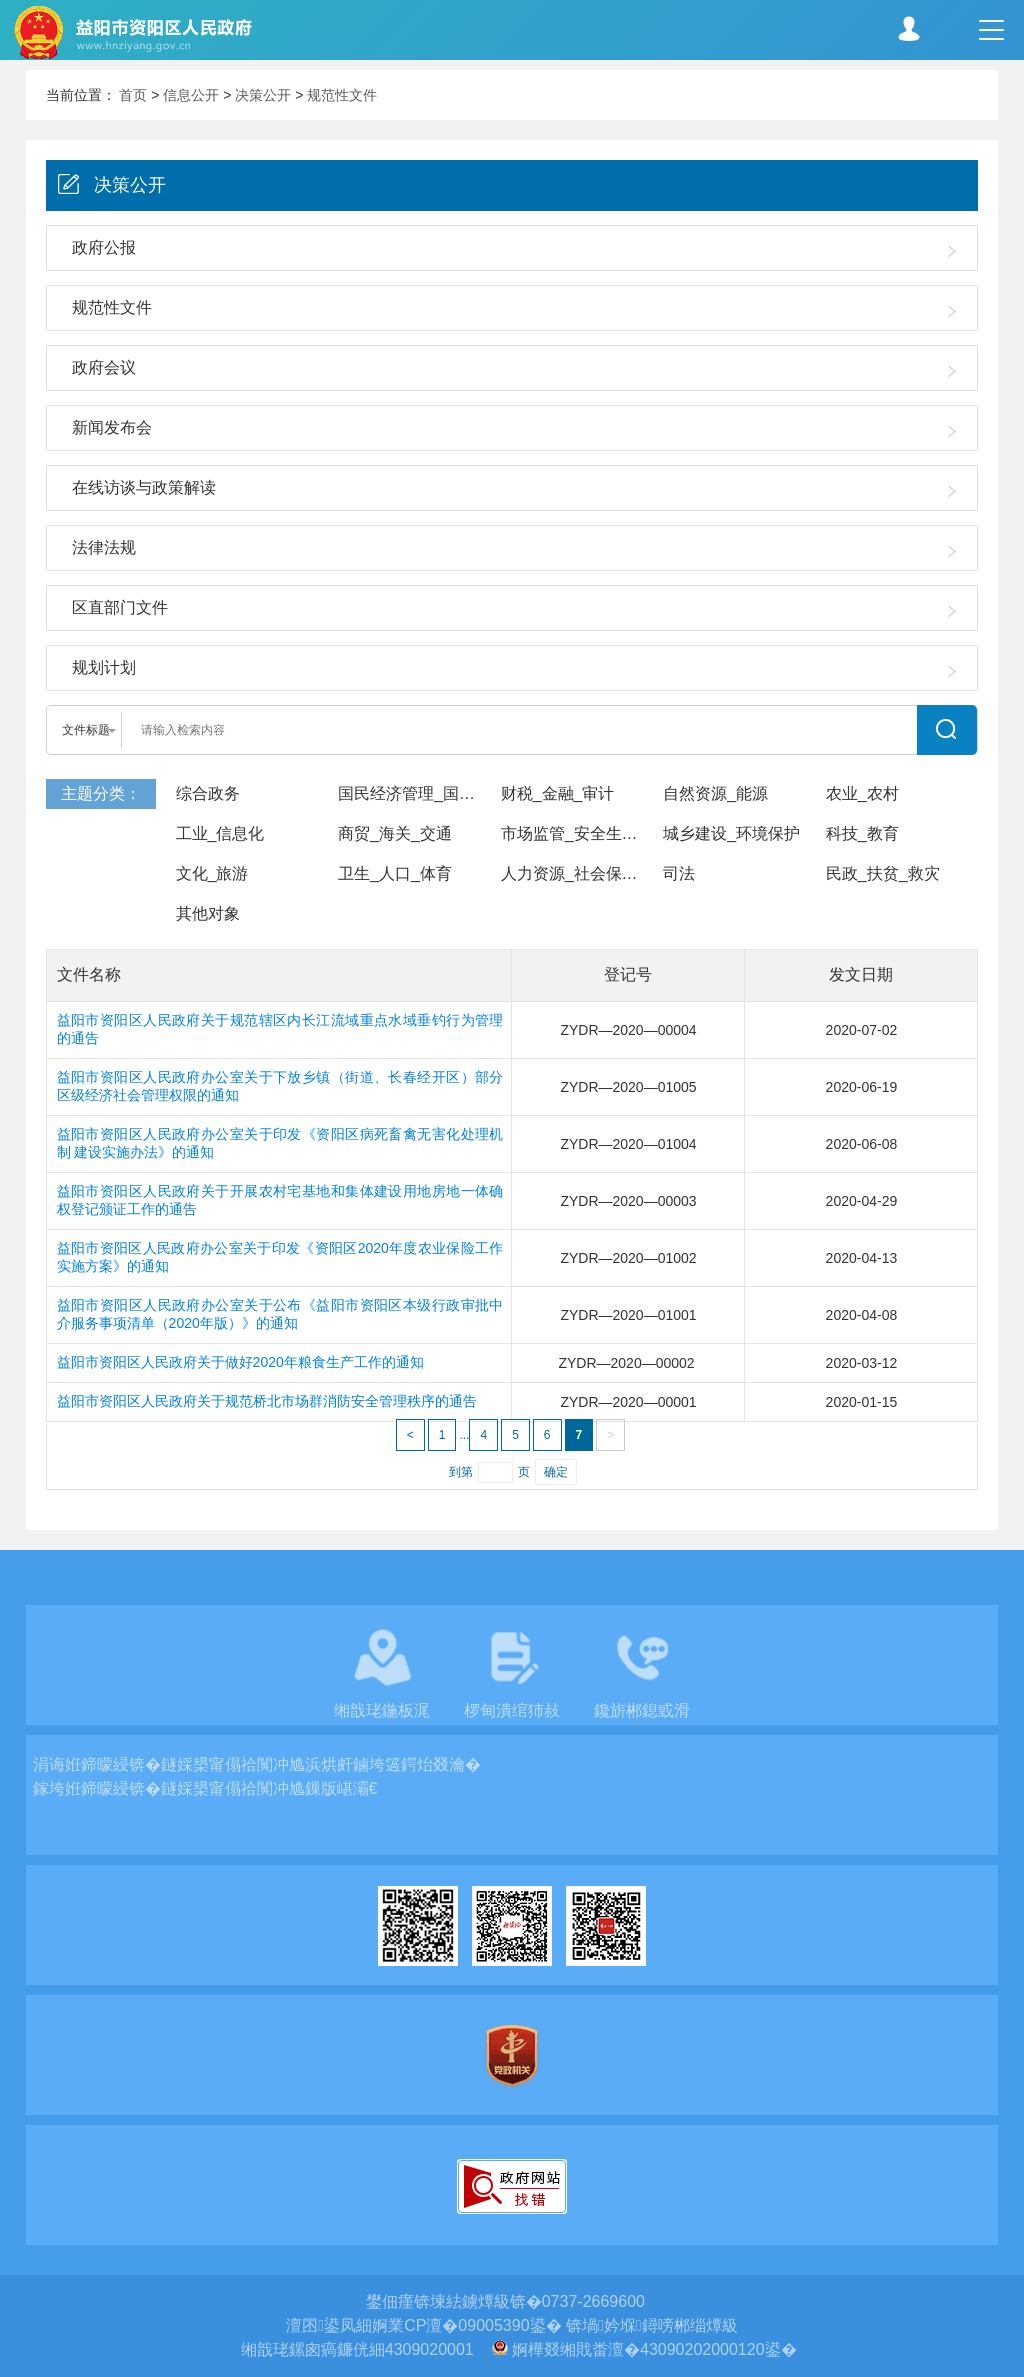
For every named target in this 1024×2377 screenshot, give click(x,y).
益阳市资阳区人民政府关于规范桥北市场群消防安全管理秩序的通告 (267, 1401)
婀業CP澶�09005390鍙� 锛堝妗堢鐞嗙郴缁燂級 (555, 2325)
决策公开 (263, 95)
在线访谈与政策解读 (144, 487)
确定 (556, 1472)
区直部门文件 (120, 607)
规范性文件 (342, 95)
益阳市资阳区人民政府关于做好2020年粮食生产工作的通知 (240, 1362)
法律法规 (104, 547)
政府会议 (104, 367)
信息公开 (191, 95)
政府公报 (104, 247)
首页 (133, 95)
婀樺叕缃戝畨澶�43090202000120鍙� (654, 2349)
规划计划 (104, 667)
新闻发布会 (112, 427)
